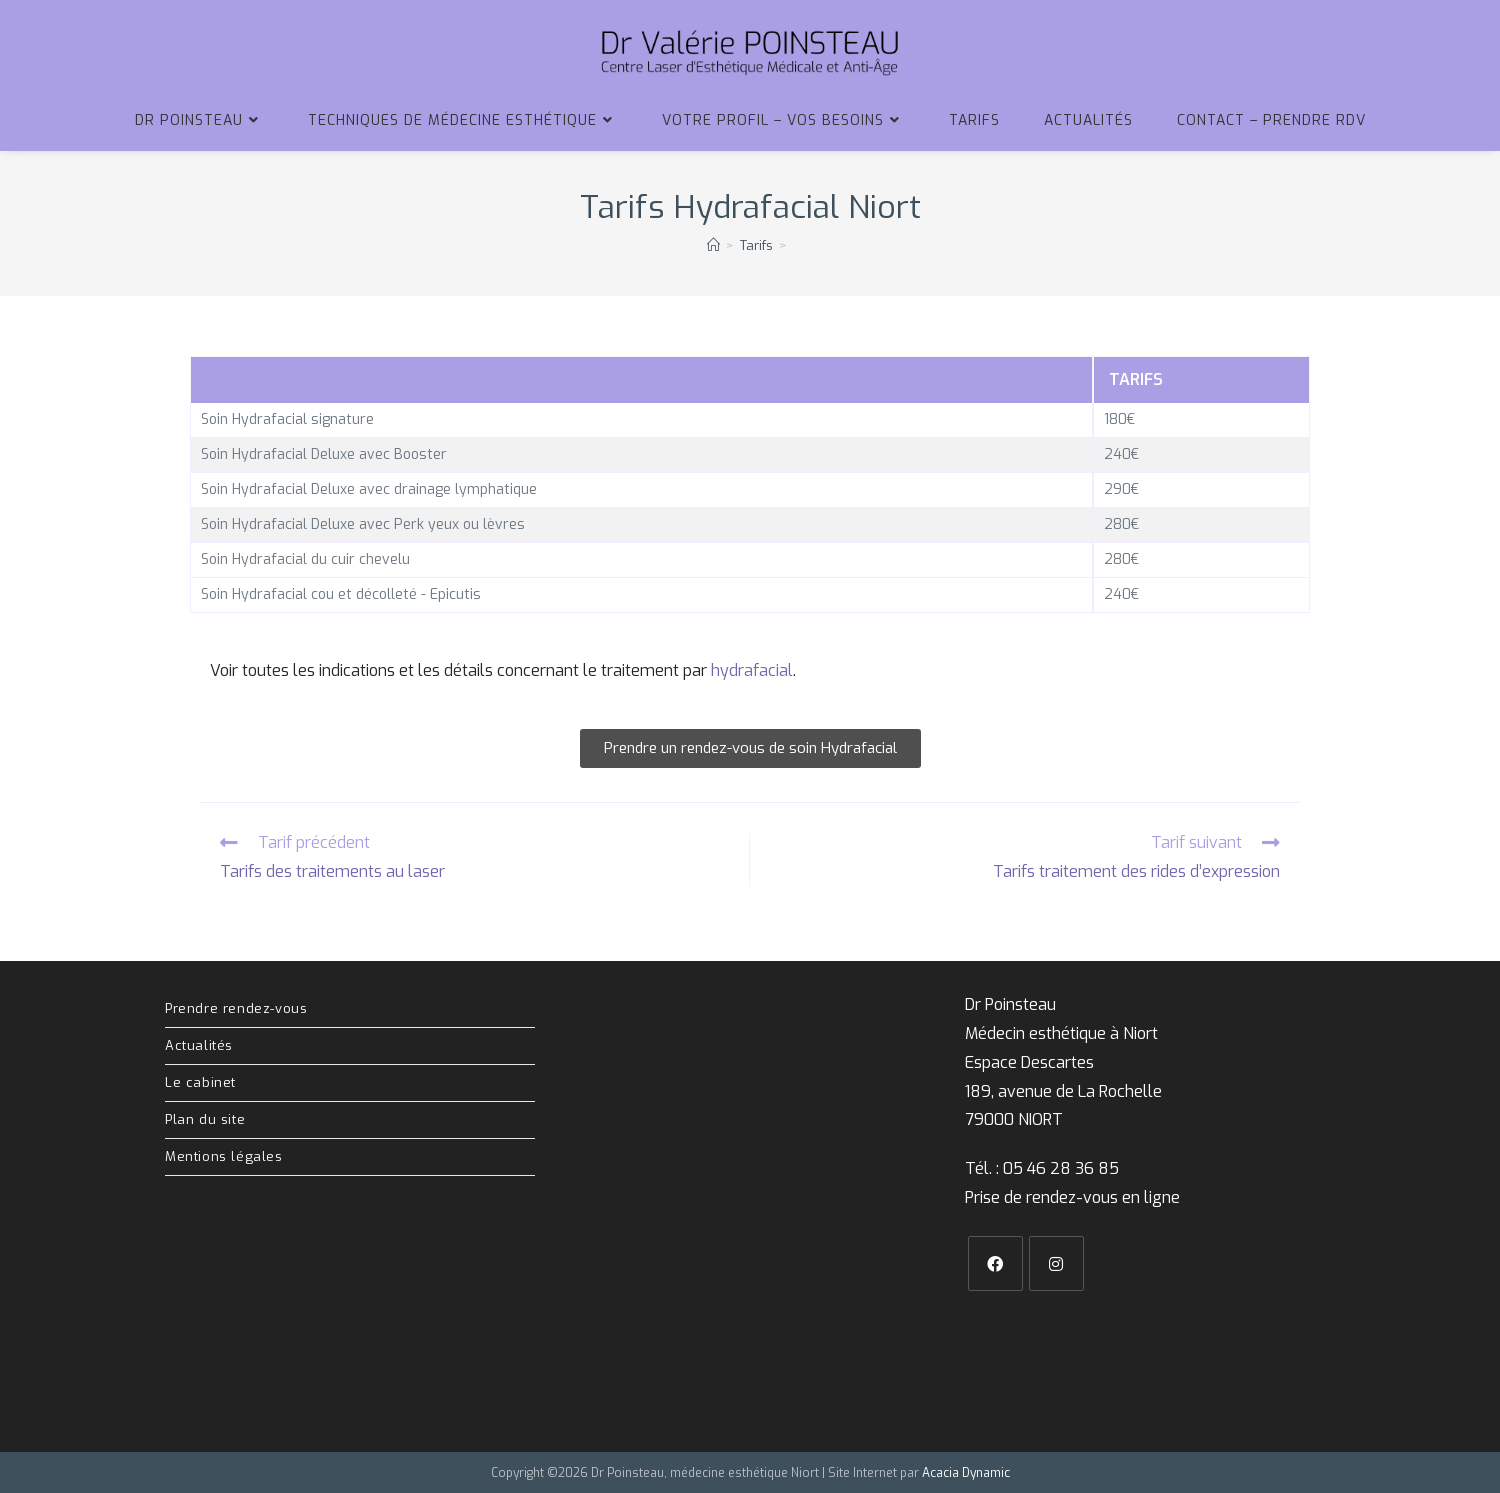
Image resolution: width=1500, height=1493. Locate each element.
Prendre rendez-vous (236, 1008)
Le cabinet (200, 1082)
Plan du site (205, 1119)
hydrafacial (752, 670)
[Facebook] (995, 1263)
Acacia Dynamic (966, 1472)
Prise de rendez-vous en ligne (1072, 1197)
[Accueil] (713, 245)
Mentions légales (224, 1156)
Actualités (199, 1045)
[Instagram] (1056, 1263)
